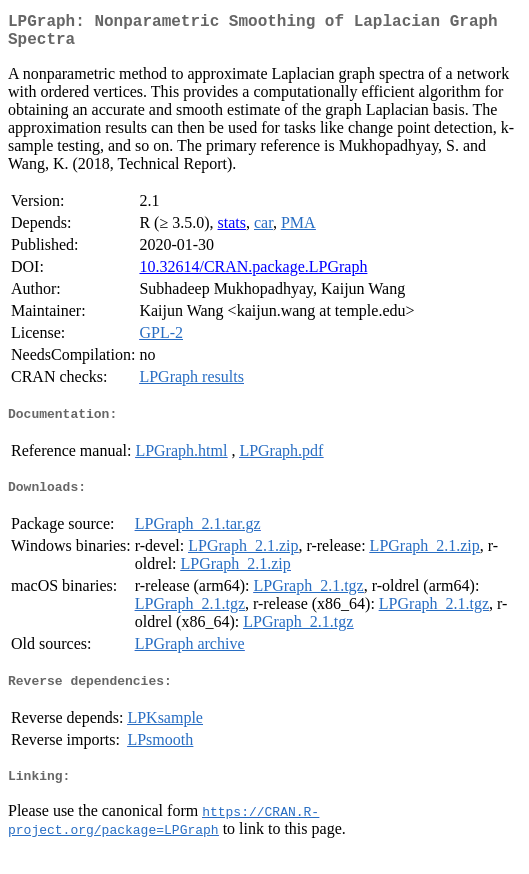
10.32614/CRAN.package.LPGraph (253, 274)
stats (232, 230)
